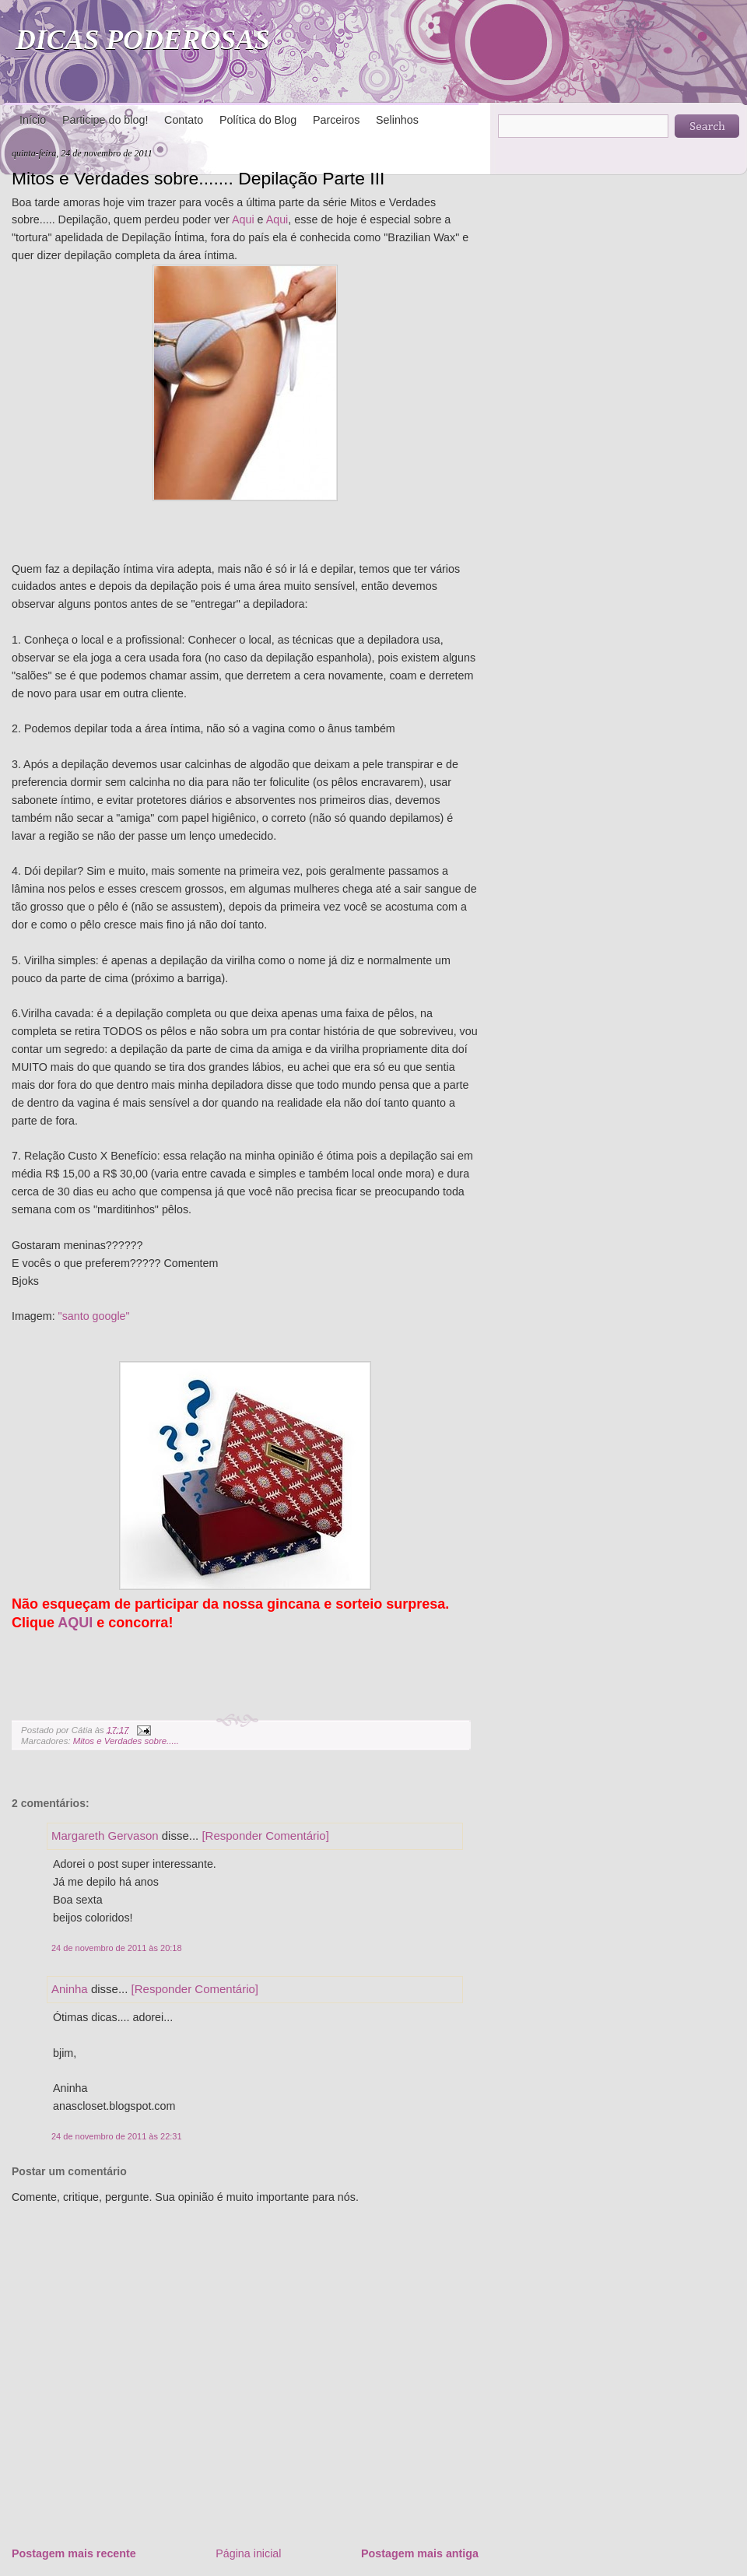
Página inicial (248, 2553)
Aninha (69, 1988)
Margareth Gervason (105, 1835)
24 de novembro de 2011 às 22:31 (116, 2136)
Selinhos (397, 120)
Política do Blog (257, 120)
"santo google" (94, 1316)
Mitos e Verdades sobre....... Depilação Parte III (198, 178)
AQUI (75, 1622)
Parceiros (336, 120)
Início (32, 120)
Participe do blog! (105, 120)
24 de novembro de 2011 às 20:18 (116, 1948)
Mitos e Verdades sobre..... (126, 1741)
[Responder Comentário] (265, 1835)
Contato (183, 120)
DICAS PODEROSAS (143, 39)
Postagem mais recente (74, 2553)
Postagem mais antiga (420, 2553)
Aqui (243, 219)
